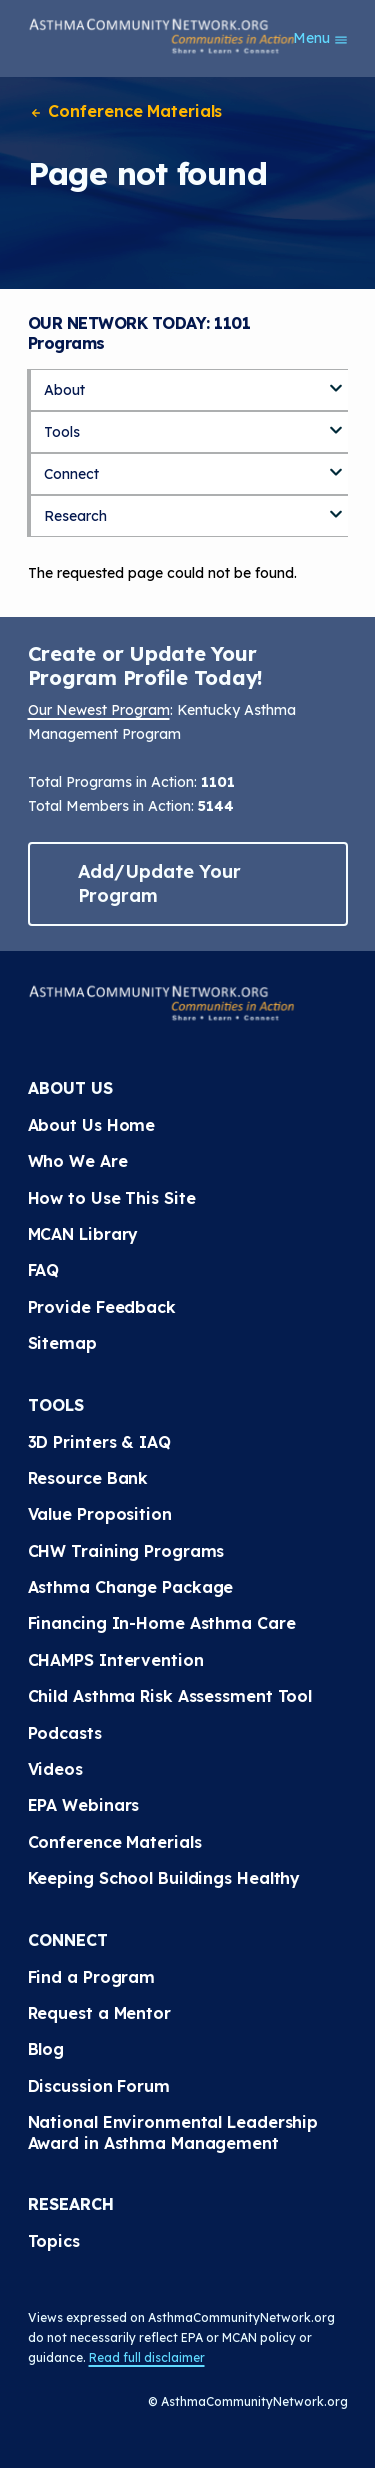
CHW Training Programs (126, 1551)
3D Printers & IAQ (99, 1442)
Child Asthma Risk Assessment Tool (170, 1696)
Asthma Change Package (131, 1587)
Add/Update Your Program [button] (160, 883)
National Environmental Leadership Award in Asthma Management (176, 2132)
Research (75, 516)
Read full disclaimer (147, 2357)
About (64, 390)
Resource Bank (88, 1478)
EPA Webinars (84, 1805)
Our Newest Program (99, 710)
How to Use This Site (112, 1198)
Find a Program (92, 1977)
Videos (55, 1769)
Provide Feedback (102, 1307)
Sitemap (62, 1343)
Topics (54, 2241)
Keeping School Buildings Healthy (164, 1878)
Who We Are (78, 1161)
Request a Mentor (99, 2013)
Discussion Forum (99, 2086)
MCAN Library (83, 1234)
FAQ (44, 1270)
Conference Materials (125, 111)
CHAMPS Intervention (116, 1660)
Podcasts (65, 1733)
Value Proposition (100, 1514)
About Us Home (92, 1125)
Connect (71, 474)
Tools (62, 432)
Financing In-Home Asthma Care (162, 1623)
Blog (46, 2049)
